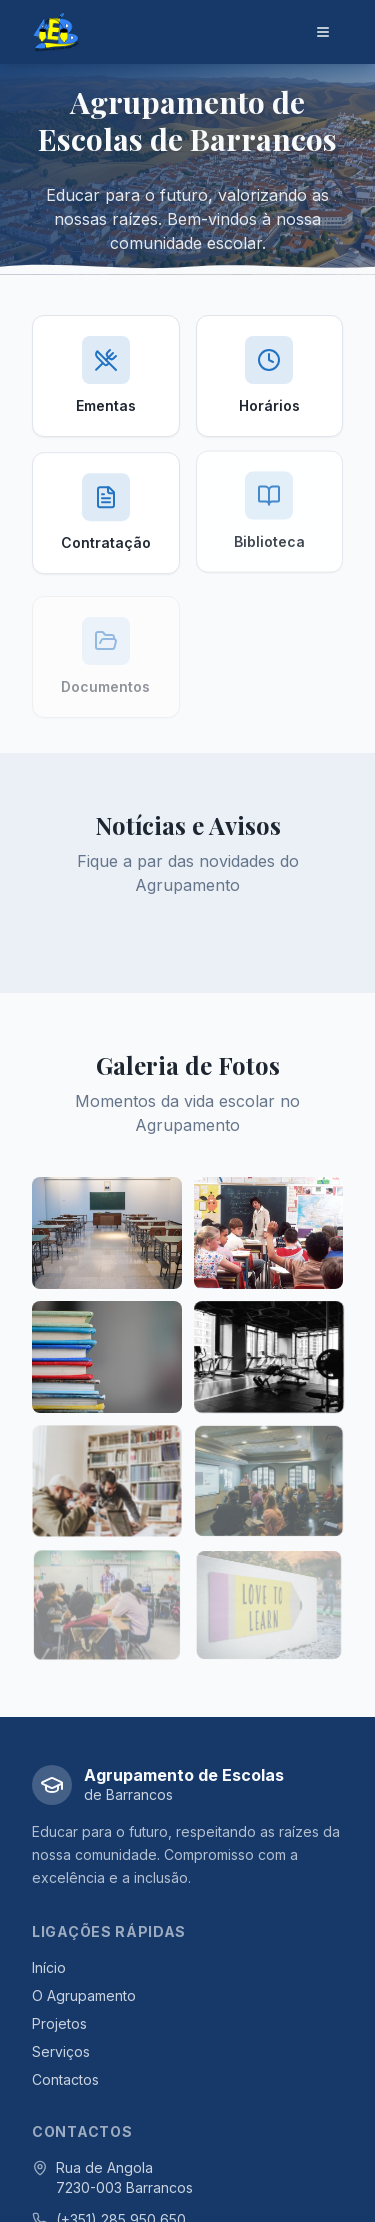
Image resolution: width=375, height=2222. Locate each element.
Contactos (65, 2079)
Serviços (61, 2051)
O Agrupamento (84, 1995)
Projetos (59, 2023)
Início (49, 1967)
